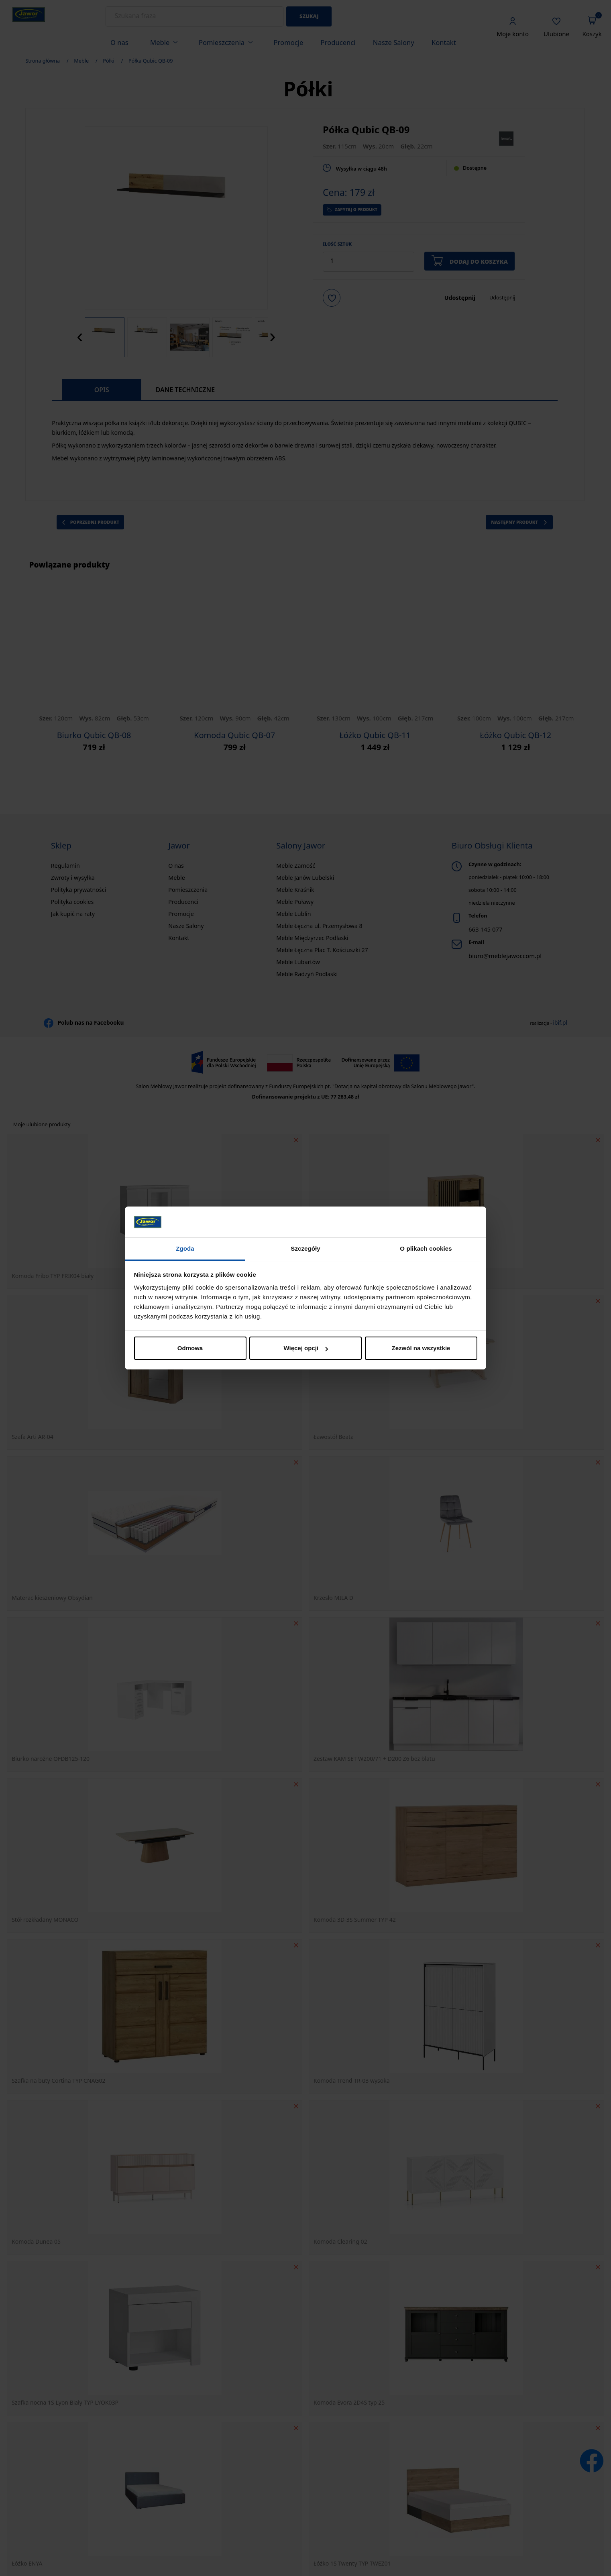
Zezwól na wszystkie (421, 1348)
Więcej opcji (305, 1348)
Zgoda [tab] (185, 1248)
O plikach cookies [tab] (426, 1248)
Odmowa (190, 1348)
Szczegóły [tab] (305, 1248)
